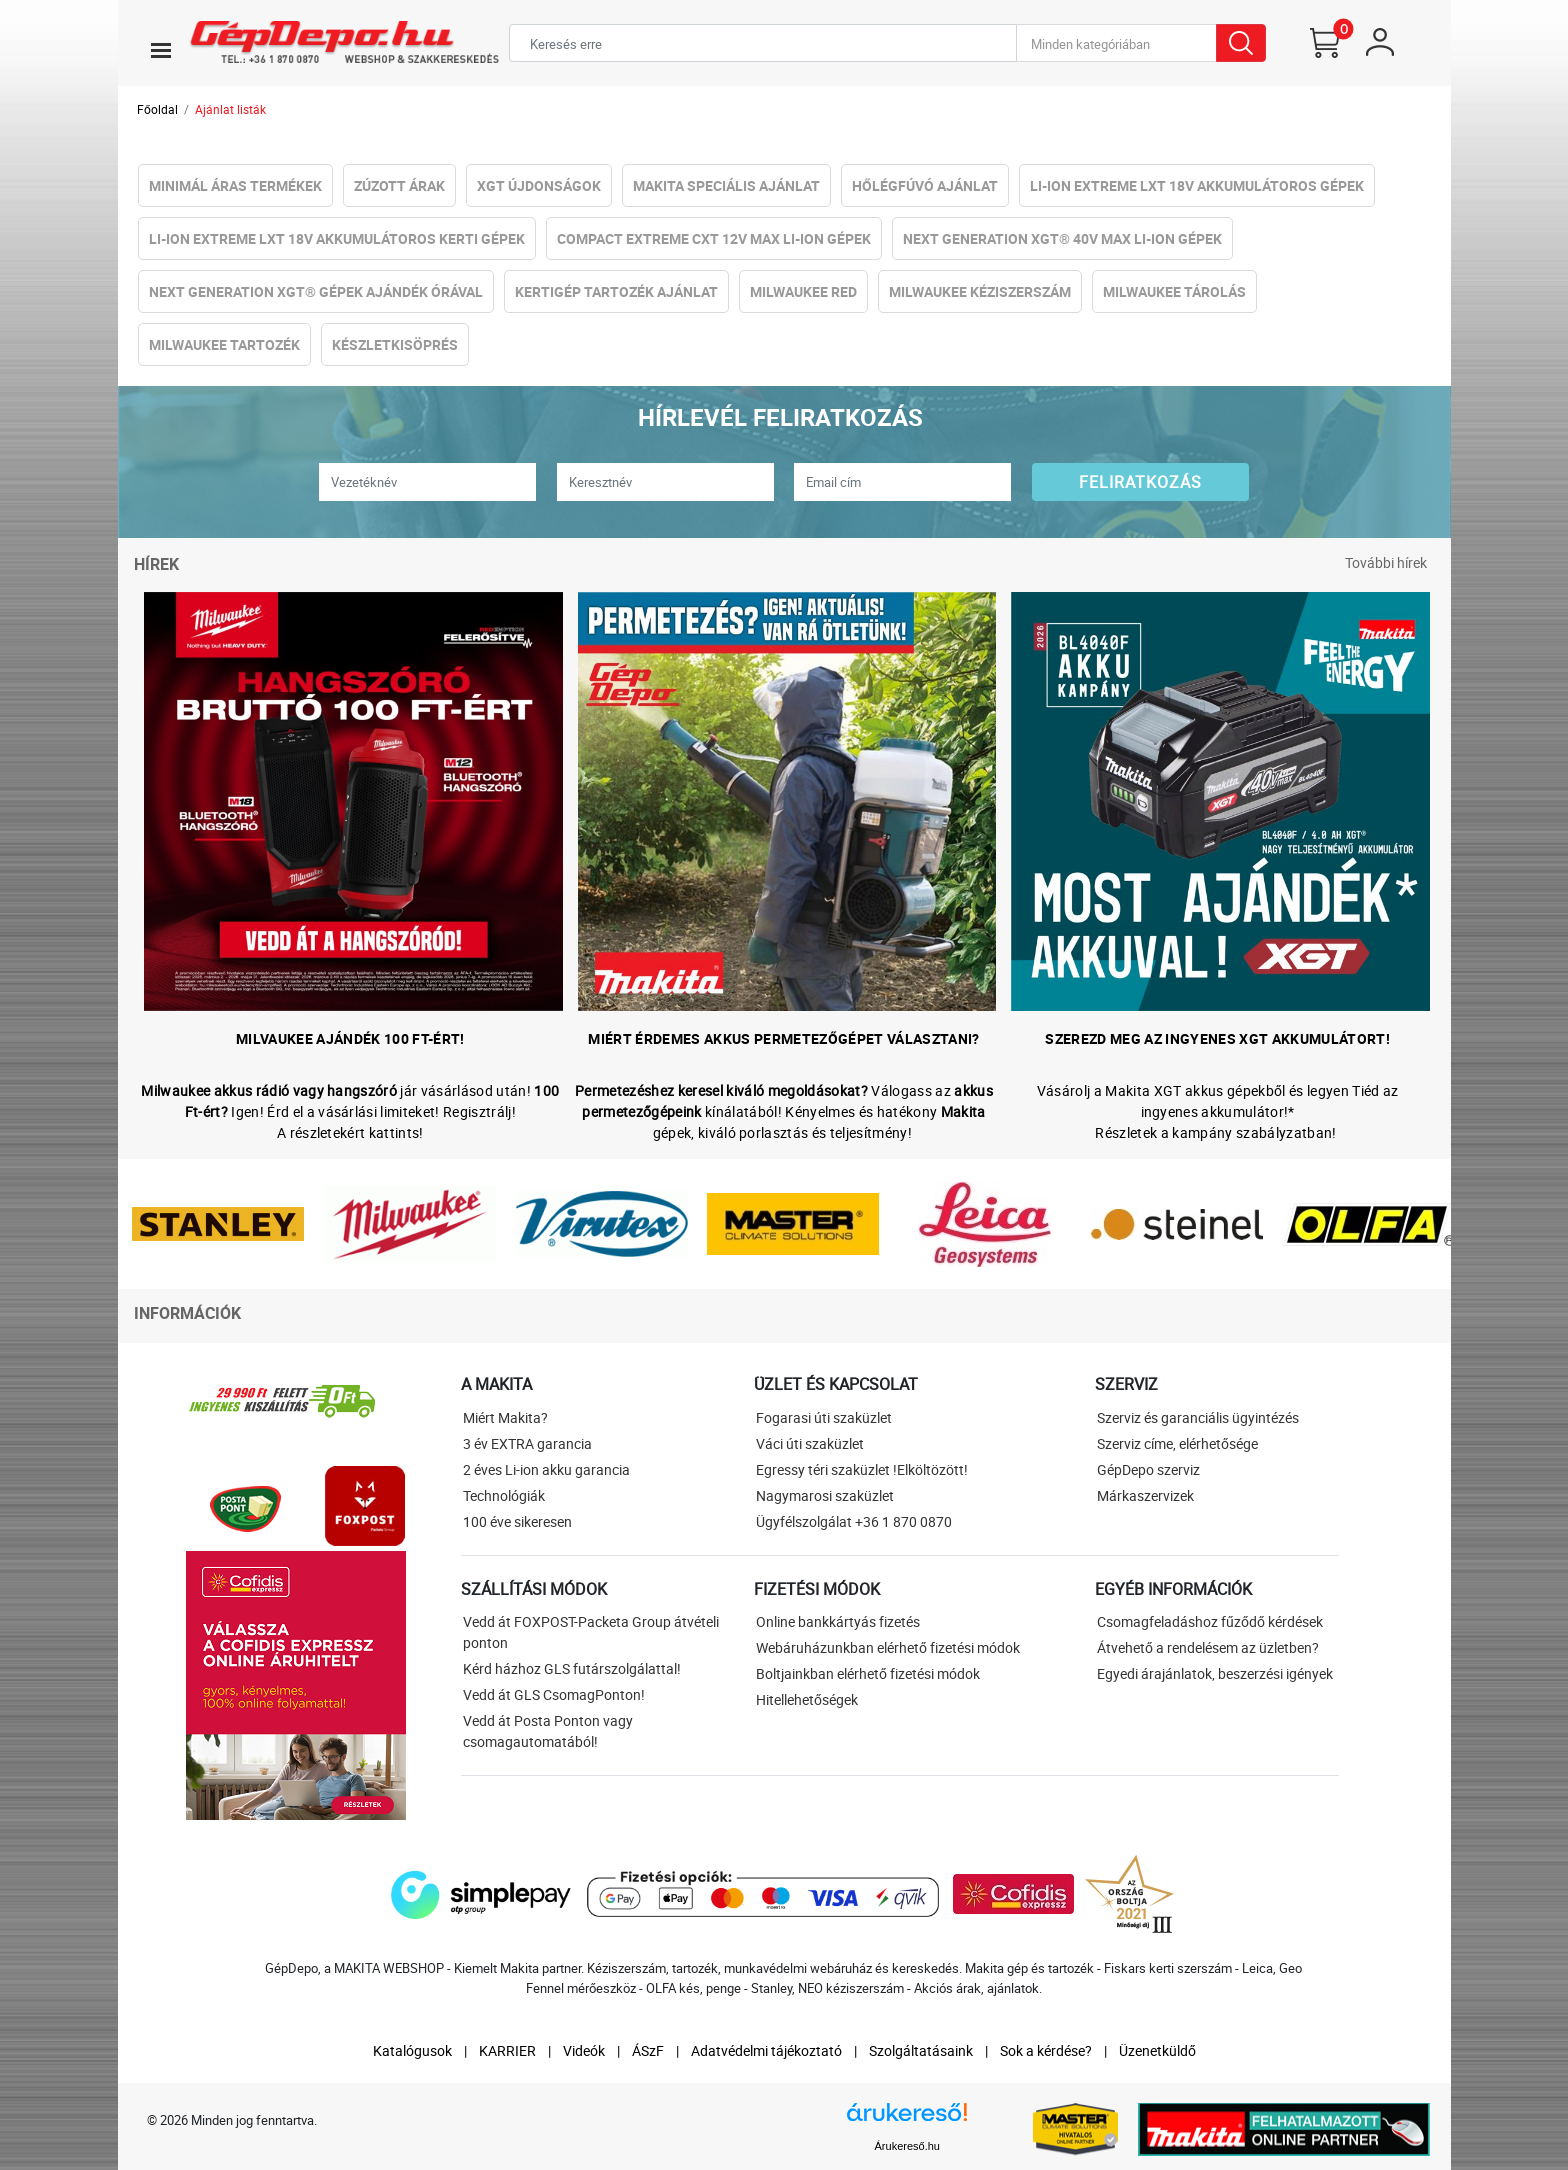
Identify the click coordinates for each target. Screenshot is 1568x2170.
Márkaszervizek (1145, 1495)
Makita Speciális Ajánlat (726, 185)
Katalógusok (412, 2050)
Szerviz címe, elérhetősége (1177, 1443)
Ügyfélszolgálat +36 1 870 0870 (854, 1521)
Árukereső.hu (907, 2146)
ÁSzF (648, 2050)
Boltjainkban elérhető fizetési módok (868, 1673)
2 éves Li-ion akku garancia (546, 1469)
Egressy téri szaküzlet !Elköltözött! (862, 1469)
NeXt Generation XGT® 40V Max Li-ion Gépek (1062, 238)
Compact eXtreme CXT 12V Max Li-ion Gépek (714, 238)
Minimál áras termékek (235, 185)
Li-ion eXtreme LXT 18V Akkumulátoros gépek (1197, 185)
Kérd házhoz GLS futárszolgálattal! (572, 1668)
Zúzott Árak (399, 185)
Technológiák (504, 1495)
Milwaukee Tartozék (224, 344)
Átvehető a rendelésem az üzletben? (1208, 1647)
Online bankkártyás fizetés (838, 1621)
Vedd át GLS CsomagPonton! (554, 1694)
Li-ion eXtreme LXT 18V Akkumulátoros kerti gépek (337, 238)
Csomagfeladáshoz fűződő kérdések (1210, 1621)
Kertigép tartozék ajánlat (616, 291)
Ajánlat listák (230, 109)
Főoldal (157, 109)
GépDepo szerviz (1148, 1469)
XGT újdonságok (539, 185)
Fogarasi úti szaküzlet (824, 1417)
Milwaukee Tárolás (1174, 291)
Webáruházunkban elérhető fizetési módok (888, 1647)
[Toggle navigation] (161, 50)
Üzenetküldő (1157, 2050)
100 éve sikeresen (517, 1521)
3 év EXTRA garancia (527, 1443)
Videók (584, 2050)
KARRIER (507, 2050)
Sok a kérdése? (1046, 2050)
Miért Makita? (505, 1417)
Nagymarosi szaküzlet (825, 1495)
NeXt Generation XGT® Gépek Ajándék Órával (316, 291)
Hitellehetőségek (807, 1699)
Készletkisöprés (395, 344)
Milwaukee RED (803, 291)
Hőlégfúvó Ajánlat (925, 185)
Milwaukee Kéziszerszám (980, 291)
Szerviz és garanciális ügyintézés (1198, 1417)
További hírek (1386, 562)
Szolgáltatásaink (921, 2050)
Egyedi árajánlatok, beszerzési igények (1215, 1673)
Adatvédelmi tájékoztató (766, 2050)
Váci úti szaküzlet (810, 1443)
